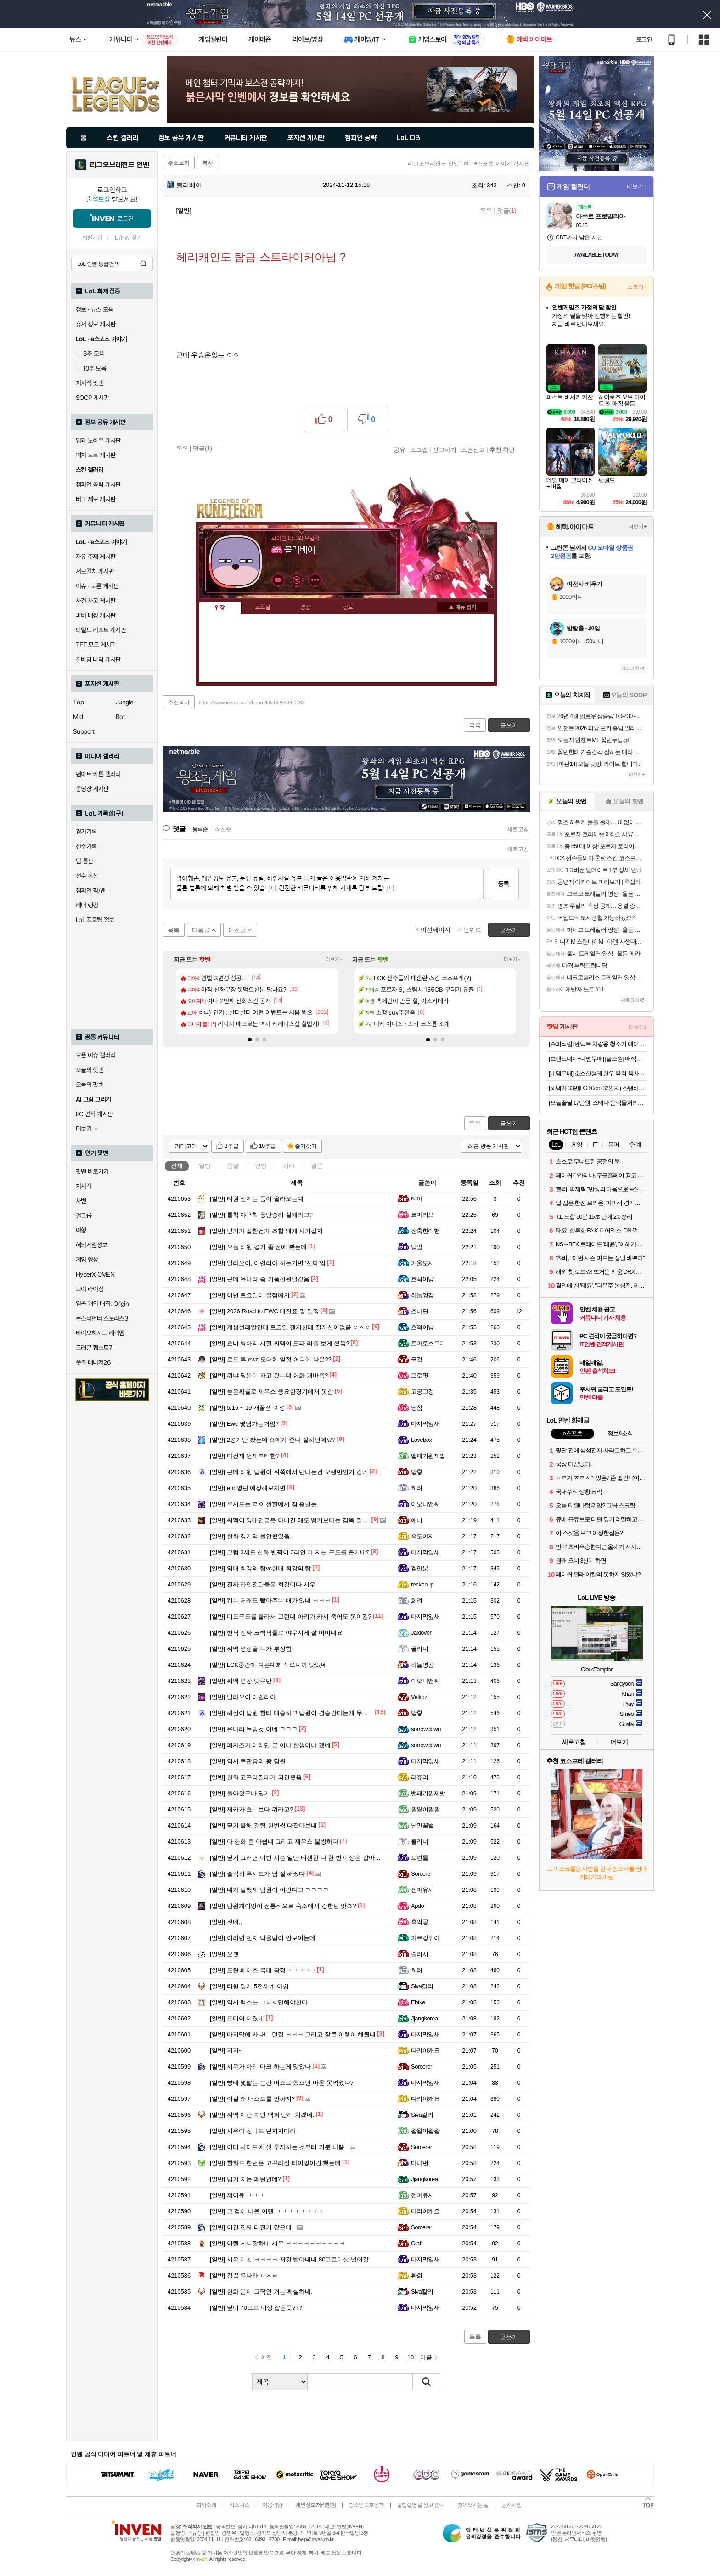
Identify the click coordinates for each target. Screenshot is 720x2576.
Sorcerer (421, 1873)
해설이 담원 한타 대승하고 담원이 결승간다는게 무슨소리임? (299, 1713)
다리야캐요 (425, 2050)
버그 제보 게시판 (95, 499)
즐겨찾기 (306, 1146)
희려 (416, 1488)
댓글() (507, 210)
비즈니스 (239, 2505)
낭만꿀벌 (422, 1825)
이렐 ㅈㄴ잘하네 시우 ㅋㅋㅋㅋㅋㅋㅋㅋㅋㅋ (277, 2243)
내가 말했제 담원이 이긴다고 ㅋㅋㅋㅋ (269, 1889)
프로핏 (419, 1375)
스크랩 (419, 449)
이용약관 (272, 2505)
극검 (416, 1359)
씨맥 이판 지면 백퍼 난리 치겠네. (262, 2114)
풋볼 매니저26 (93, 1362)
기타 (289, 1165)
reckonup (422, 1584)
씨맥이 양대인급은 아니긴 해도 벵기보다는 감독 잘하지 (292, 1520)
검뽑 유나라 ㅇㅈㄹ (244, 2275)
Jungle (124, 702)
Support (84, 731)
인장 (220, 608)
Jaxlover (421, 1632)
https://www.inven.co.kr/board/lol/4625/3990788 (252, 702)
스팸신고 (473, 449)
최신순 (223, 829)
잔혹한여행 (425, 1230)
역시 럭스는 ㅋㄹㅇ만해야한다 (259, 2002)
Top (78, 702)
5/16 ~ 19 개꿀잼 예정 (247, 1407)
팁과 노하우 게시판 (98, 440)
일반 (205, 1165)
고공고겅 (422, 1391)
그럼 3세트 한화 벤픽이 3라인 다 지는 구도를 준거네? (289, 1552)
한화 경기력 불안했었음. (251, 1536)
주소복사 (179, 702)
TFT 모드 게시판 (96, 644)
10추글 (267, 1146)
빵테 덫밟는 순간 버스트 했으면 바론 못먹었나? (282, 2082)
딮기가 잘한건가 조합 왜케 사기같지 (266, 1230)
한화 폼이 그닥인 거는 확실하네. (261, 2291)
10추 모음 (91, 368)
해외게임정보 (91, 1245)
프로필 (262, 607)
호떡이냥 (422, 1279)
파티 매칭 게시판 (95, 615)
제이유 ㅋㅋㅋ (237, 2195)
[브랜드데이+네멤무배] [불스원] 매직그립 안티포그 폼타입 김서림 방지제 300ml (598, 1058)
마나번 (419, 2163)
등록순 (200, 829)
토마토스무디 (428, 1343)
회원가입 (92, 237)
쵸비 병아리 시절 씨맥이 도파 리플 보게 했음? (279, 1343)
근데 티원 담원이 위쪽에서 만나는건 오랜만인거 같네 (289, 1471)
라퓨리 (419, 1777)
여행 (81, 1230)
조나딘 (419, 1311)
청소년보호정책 (366, 2505)
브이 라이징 (89, 1289)
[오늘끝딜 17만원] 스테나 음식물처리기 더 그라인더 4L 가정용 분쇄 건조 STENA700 (598, 1102)
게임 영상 (87, 1259)
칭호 (348, 607)
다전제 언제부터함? (245, 1455)
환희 (416, 2275)
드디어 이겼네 (237, 2018)
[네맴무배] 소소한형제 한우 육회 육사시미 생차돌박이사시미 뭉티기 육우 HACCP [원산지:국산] (598, 1073)
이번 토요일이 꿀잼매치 (250, 1295)
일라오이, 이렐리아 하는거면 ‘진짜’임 (268, 1263)
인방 (261, 1165)
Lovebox (421, 1439)
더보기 (315, 580)
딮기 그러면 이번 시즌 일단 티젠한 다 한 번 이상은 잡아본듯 (298, 1857)
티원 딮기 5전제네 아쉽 (249, 1986)
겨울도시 (422, 1263)
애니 (416, 1520)
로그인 (644, 39)
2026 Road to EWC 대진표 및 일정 (264, 1311)
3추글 (232, 1146)
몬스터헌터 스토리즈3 (102, 1318)
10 (410, 2357)
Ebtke (418, 2002)
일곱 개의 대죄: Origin (102, 1303)
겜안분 (419, 1568)
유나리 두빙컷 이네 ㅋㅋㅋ (254, 1729)
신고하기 (444, 449)
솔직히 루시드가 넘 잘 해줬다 (257, 1873)
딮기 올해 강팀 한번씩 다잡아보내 (263, 1825)
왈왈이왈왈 (425, 1809)
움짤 (233, 1165)
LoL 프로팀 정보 (95, 919)
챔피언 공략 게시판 (98, 484)
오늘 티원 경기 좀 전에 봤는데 (258, 1246)
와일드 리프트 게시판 (101, 630)
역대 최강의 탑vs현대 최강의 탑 (260, 1568)
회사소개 (206, 2505)
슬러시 (419, 1954)
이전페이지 (435, 929)
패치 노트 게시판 (95, 455)
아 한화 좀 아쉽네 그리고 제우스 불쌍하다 (274, 1841)
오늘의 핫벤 (89, 1070)
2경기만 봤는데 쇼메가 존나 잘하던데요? (273, 1439)
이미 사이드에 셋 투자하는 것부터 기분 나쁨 (277, 2146)
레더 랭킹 (87, 905)
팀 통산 (84, 861)
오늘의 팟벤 (89, 1084)
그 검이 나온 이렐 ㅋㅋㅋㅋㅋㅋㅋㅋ (266, 2211)
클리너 (419, 1648)
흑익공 (419, 1921)
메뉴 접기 (462, 607)
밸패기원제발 (428, 1455)
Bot (120, 716)
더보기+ (334, 959)
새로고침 (518, 829)
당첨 (416, 1407)
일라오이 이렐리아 (243, 1696)
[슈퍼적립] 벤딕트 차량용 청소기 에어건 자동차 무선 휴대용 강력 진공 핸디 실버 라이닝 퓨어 (598, 1044)
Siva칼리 (422, 1986)
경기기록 (86, 831)
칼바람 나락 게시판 (98, 659)
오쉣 (224, 1954)
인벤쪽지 (278, 580)
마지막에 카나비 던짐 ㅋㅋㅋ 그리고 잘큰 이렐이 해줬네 (293, 2034)
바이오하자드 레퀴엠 (100, 1333)
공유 (399, 449)
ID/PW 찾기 (127, 237)
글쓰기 (509, 1123)
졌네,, (226, 1921)
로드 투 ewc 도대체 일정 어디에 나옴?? (271, 1359)
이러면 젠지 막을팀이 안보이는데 (262, 1938)
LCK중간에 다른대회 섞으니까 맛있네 (268, 1664)
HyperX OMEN (95, 1274)
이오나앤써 (425, 1504)
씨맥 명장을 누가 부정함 (251, 1648)
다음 (426, 2357)
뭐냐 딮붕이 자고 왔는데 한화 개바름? (269, 1375)
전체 (177, 1165)
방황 (416, 1471)
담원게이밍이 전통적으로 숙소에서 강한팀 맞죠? (283, 1905)
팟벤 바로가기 (92, 1171)
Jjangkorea (424, 2018)
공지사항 (511, 2505)
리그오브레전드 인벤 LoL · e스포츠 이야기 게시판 (469, 163)
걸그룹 (83, 1215)
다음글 (201, 930)
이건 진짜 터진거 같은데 (251, 2227)
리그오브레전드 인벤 (119, 165)
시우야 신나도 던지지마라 (253, 2130)
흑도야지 (422, 1536)
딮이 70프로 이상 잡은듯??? (256, 2307)
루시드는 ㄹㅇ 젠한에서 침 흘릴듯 (263, 1504)
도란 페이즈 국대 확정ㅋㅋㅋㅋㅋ (262, 1970)
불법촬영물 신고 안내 (420, 2505)
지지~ (226, 2050)
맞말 (416, 1246)
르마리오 (422, 1214)
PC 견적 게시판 (94, 1114)
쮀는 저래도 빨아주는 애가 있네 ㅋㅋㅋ (270, 1600)
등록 (503, 883)
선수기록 (86, 846)
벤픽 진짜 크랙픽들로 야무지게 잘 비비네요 (276, 1632)
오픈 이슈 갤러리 (95, 1055)
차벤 (81, 1200)
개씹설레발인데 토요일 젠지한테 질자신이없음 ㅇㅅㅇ (290, 1327)
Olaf (416, 2243)
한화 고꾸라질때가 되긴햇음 (256, 1777)
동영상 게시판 (92, 789)
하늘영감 (422, 1295)
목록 (486, 210)
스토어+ (637, 287)
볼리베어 (184, 185)
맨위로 (472, 929)
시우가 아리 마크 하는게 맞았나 (260, 2066)
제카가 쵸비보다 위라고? (251, 1809)
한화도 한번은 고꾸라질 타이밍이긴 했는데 (275, 2163)
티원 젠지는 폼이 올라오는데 (257, 1198)
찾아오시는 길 (473, 2505)
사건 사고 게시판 (95, 600)
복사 (207, 163)
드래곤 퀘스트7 (94, 1347)
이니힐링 (297, 580)
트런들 (419, 1857)
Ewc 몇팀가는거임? (244, 1423)
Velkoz (419, 1696)
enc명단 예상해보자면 (248, 1488)
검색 (143, 263)
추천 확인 (502, 449)
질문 (317, 1165)
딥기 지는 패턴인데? (245, 2179)
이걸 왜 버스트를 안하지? (252, 2098)
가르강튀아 (425, 1938)
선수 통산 (87, 875)
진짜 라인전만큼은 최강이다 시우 (262, 1584)
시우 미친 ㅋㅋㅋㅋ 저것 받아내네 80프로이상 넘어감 (289, 2259)
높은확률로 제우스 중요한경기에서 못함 (271, 1391)
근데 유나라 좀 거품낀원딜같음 (259, 1279)
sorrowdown (426, 1729)
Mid (78, 716)
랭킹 (305, 607)
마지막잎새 (425, 1423)
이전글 (237, 930)
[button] (250, 1039)
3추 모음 (90, 353)
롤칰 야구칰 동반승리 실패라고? (261, 1214)
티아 (416, 1198)
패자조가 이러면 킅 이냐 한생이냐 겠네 (270, 1745)
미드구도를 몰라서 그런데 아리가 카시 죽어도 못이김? (290, 1616)
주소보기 (179, 163)
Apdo (417, 1905)
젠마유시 (422, 1889)
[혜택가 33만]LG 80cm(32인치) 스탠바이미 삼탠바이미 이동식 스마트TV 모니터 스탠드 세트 (598, 1088)
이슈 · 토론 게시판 (97, 586)
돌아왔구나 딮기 (240, 1793)
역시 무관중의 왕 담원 (248, 1761)
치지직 (83, 1186)
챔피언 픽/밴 (91, 890)
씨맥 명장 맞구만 (241, 1680)
